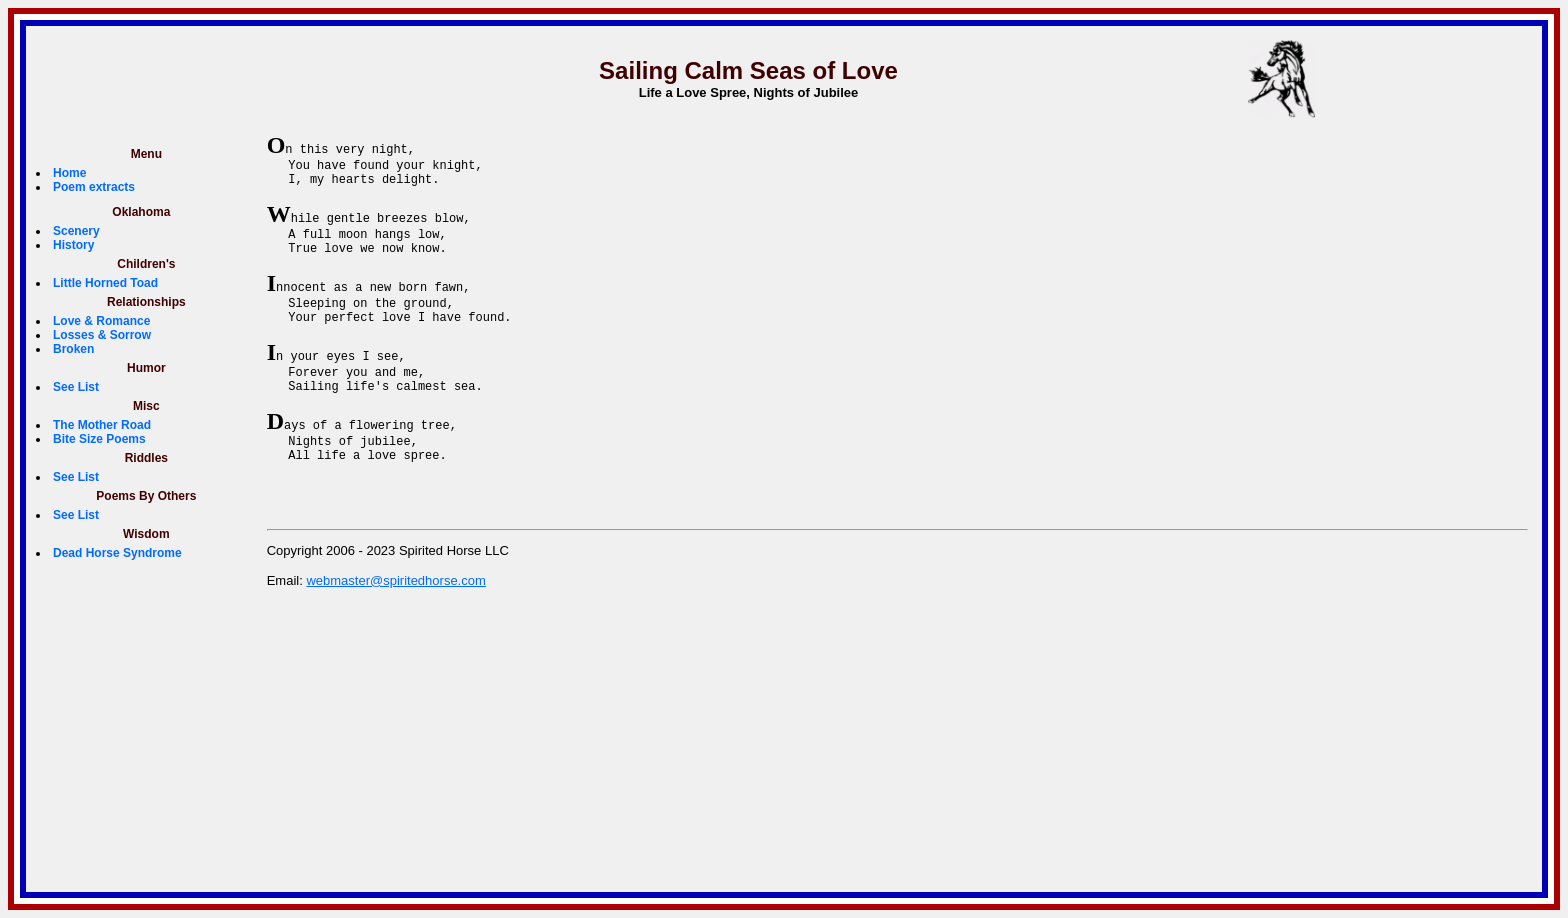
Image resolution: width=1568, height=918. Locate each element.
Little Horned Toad (105, 283)
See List (76, 387)
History (73, 245)
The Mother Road (102, 425)
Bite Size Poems (99, 439)
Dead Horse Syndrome (117, 553)
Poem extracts (94, 187)
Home (69, 173)
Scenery (76, 231)
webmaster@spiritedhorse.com (395, 622)
